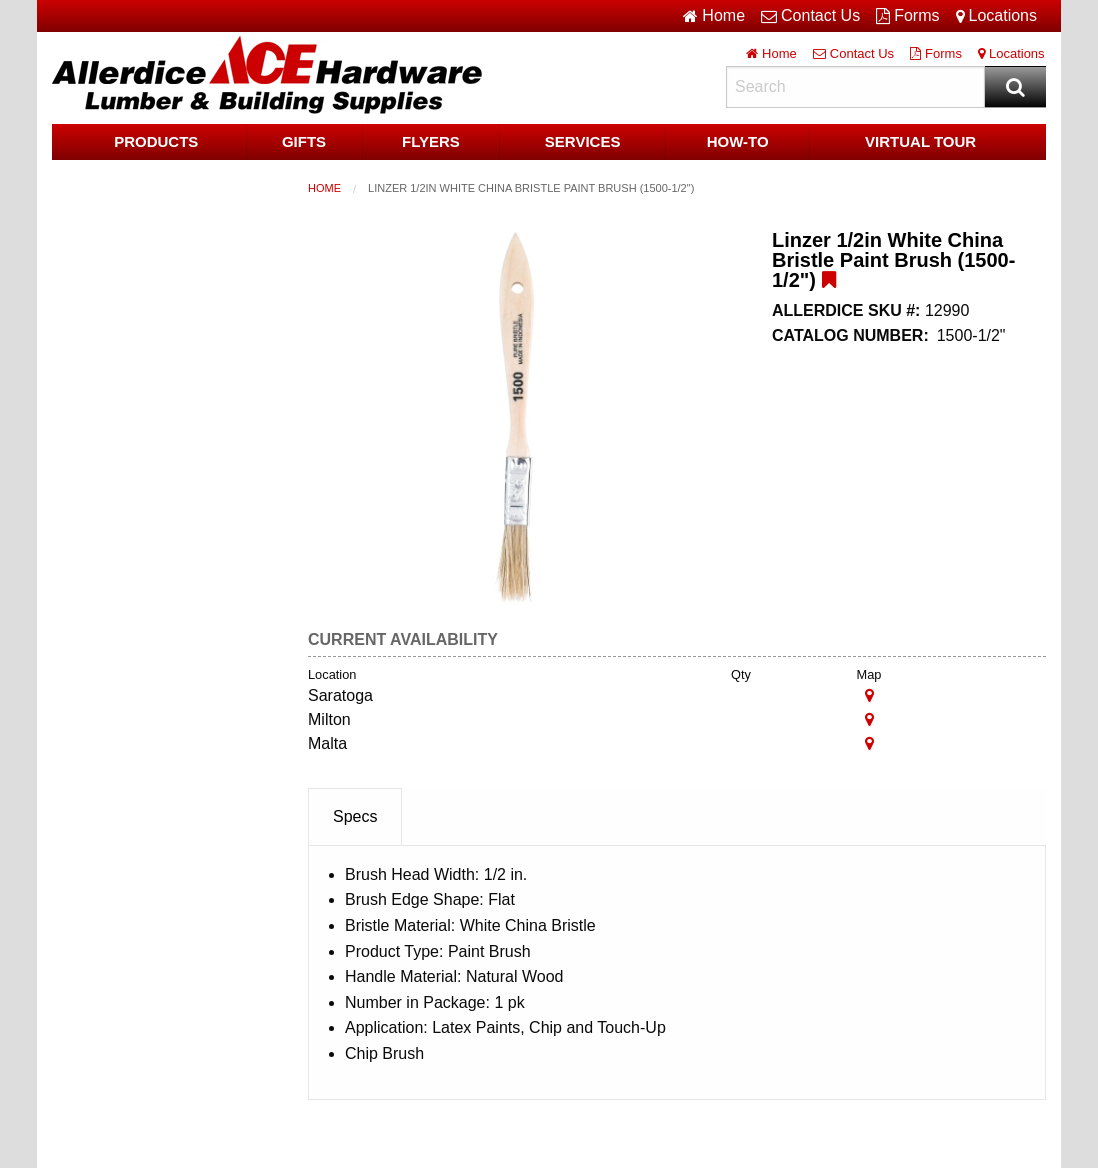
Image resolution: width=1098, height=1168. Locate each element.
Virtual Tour (920, 141)
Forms (907, 16)
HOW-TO (738, 141)
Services (583, 141)
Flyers (431, 141)
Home (324, 188)
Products (156, 141)
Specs (355, 816)
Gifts (304, 141)
